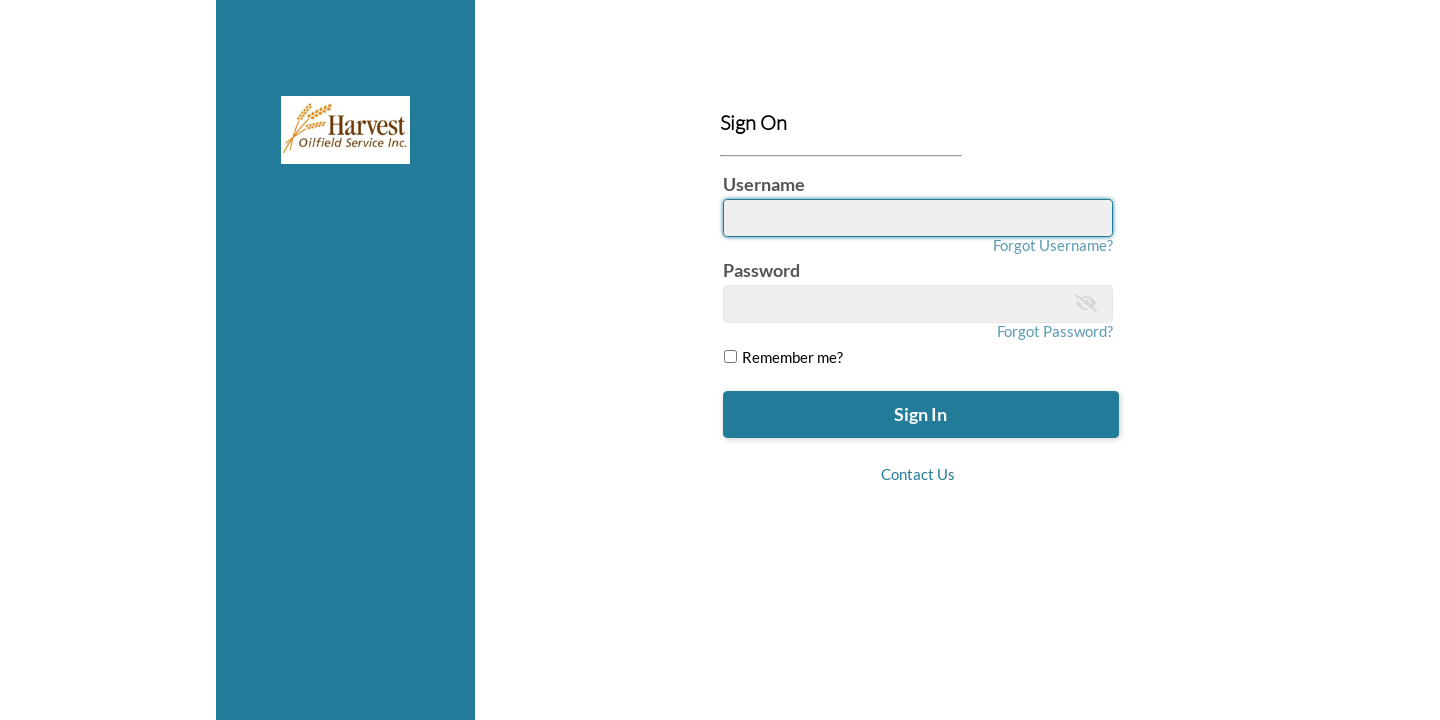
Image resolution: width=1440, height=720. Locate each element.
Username (764, 184)
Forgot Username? (1053, 245)
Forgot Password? (1055, 331)
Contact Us (918, 474)
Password (761, 270)
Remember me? (791, 357)
